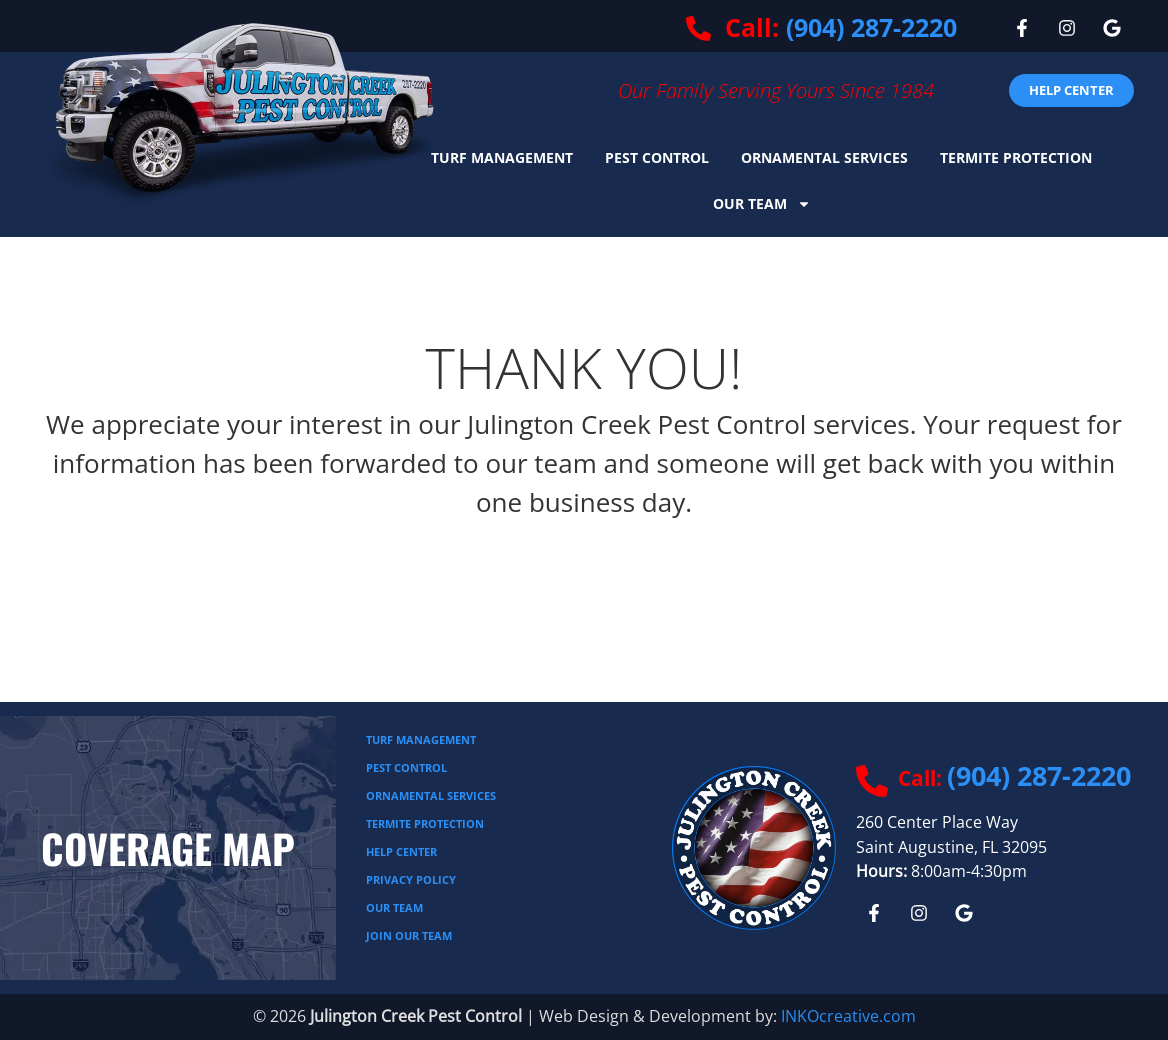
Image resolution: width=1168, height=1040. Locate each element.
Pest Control (657, 157)
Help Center (401, 851)
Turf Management (502, 157)
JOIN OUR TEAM (409, 935)
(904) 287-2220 (871, 27)
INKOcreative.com (848, 1016)
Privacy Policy (411, 879)
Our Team (762, 204)
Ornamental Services (824, 157)
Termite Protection (1016, 157)
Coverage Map (168, 848)
